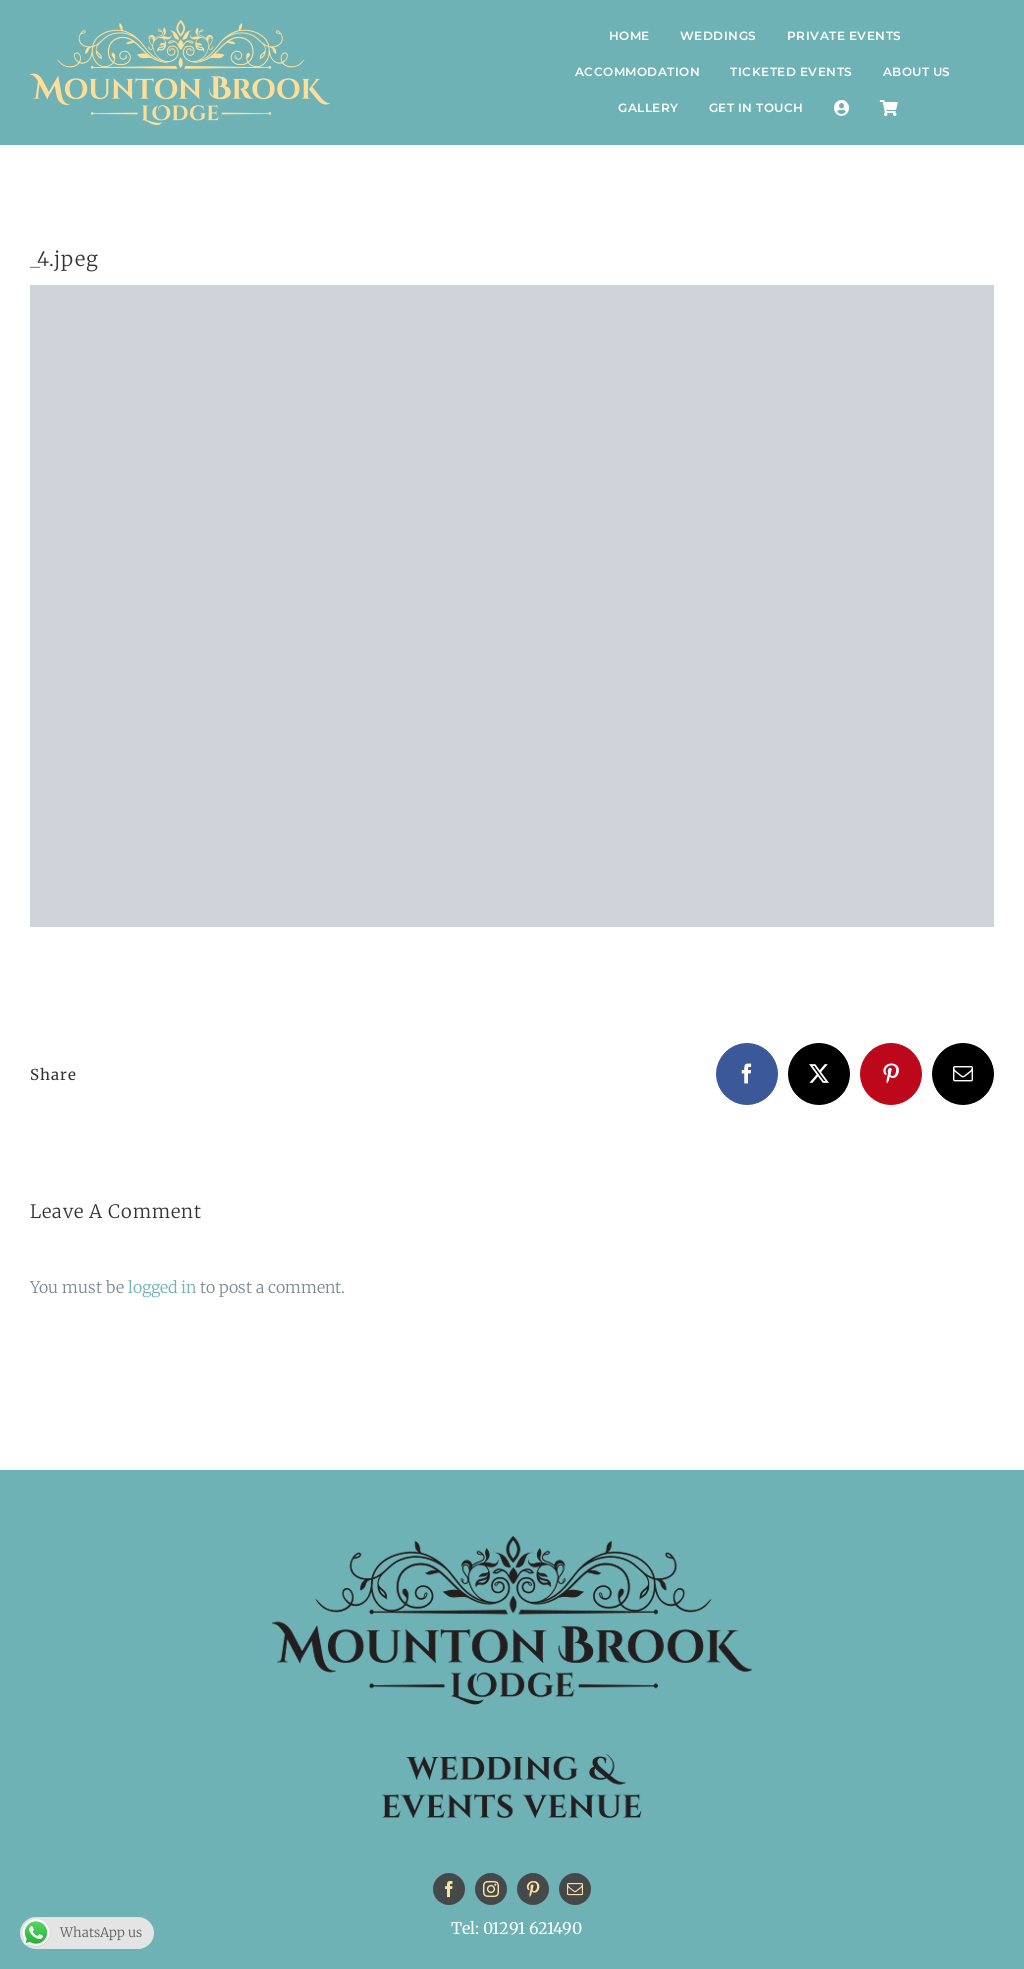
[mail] (575, 1889)
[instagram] (491, 1889)
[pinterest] (533, 1889)
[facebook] (449, 1889)
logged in (162, 1287)
